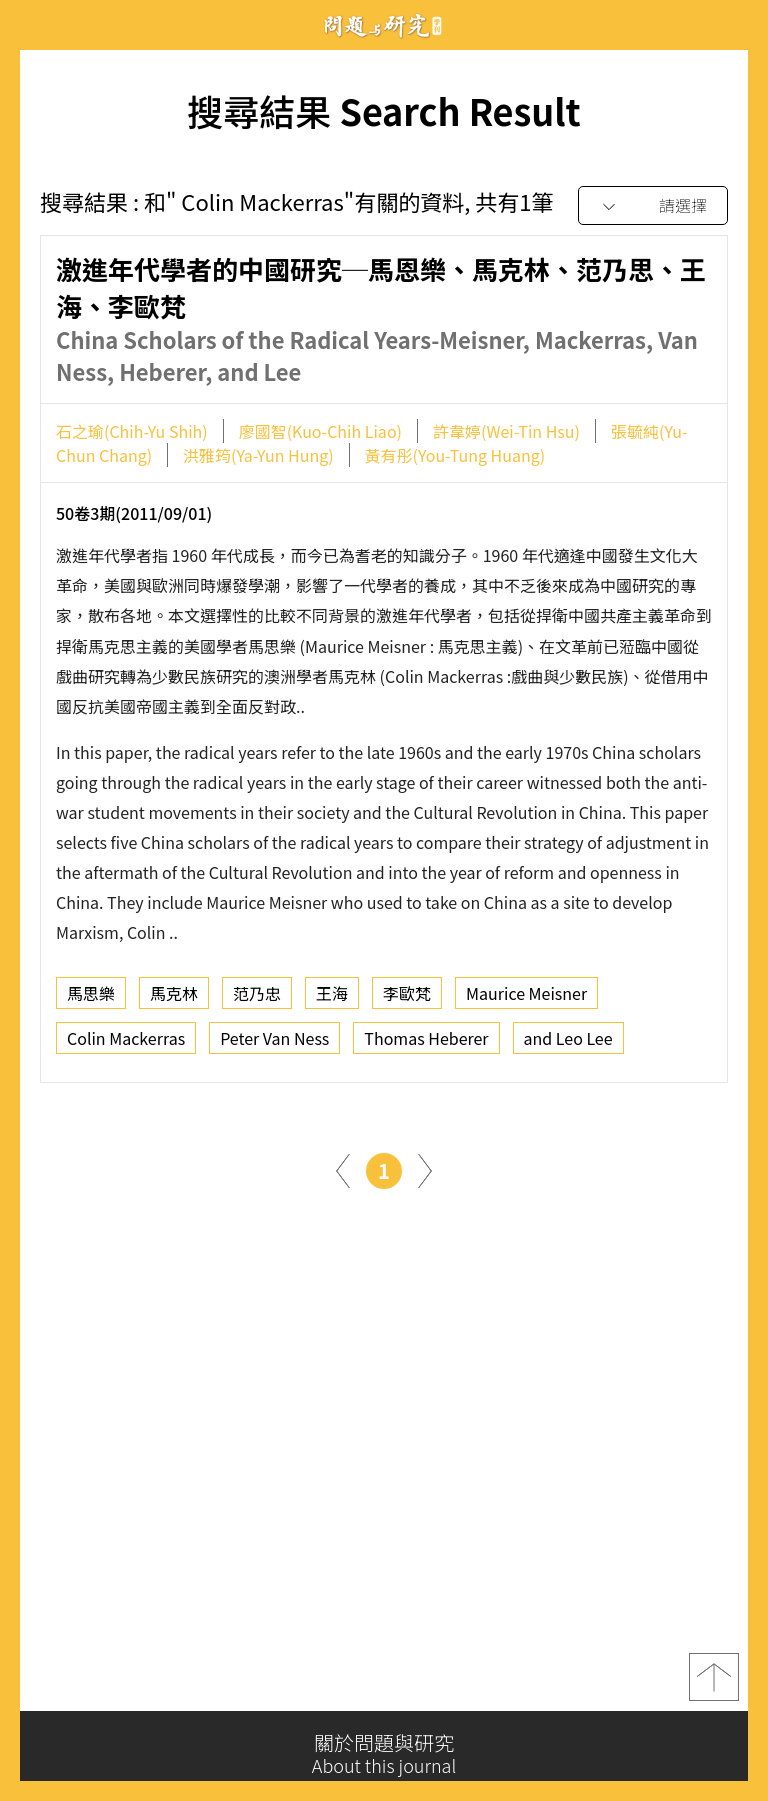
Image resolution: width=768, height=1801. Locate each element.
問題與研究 (384, 25)
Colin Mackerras (126, 1042)
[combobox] (653, 206)
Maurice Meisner (526, 997)
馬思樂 (91, 997)
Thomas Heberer (426, 1042)
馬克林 (174, 997)
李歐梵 (407, 997)
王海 (332, 997)
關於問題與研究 (384, 1754)
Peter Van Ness (274, 1042)
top (714, 1684)
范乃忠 (257, 997)
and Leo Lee (568, 1042)
